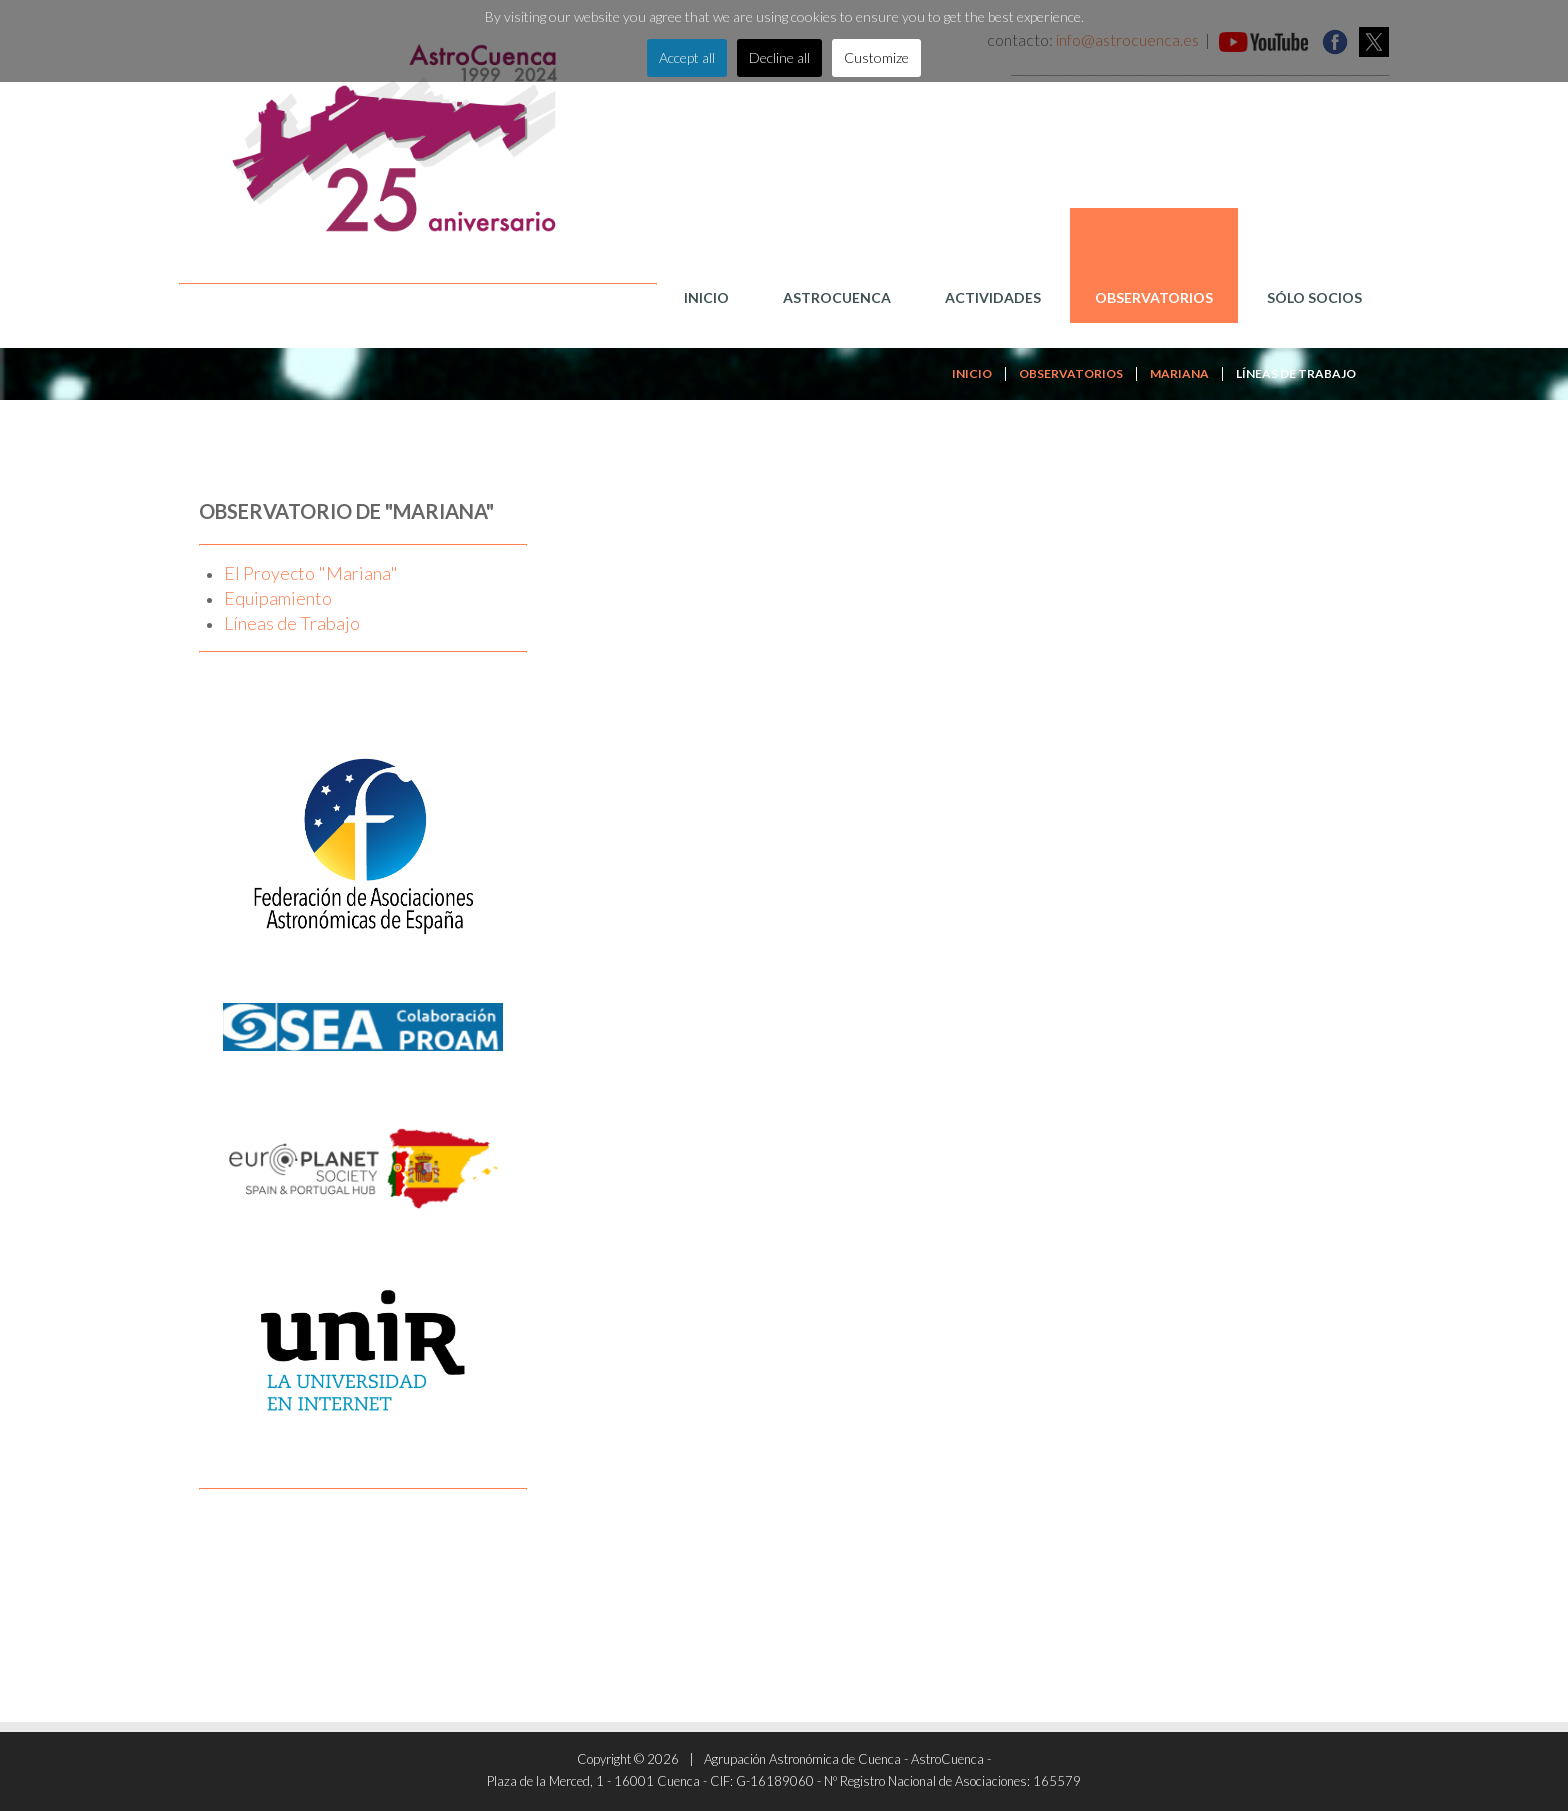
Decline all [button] (779, 57)
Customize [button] (876, 57)
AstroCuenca (837, 297)
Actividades (993, 297)
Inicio (706, 297)
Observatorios (1154, 297)
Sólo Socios (1314, 297)
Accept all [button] (687, 57)
